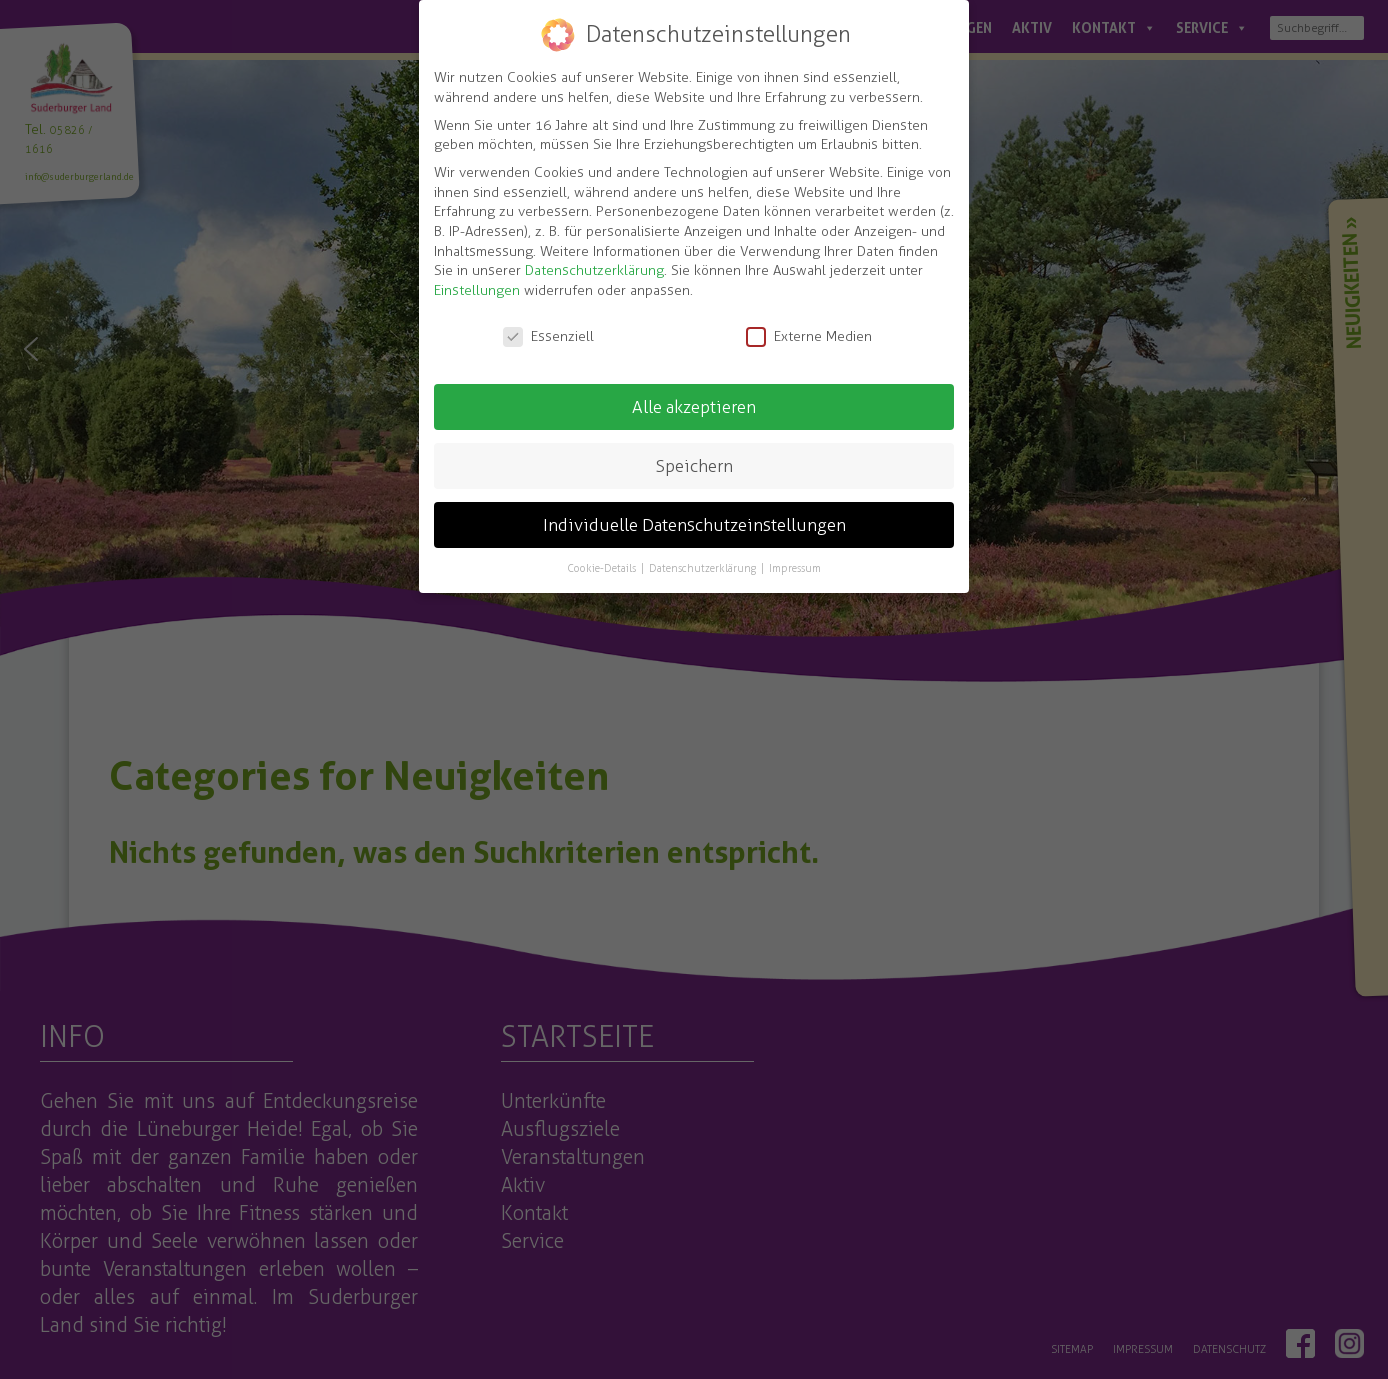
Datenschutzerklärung (594, 270)
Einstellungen (477, 290)
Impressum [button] (795, 568)
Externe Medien (809, 336)
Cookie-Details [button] (603, 568)
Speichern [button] (694, 466)
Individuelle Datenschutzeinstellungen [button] (694, 525)
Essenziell (548, 336)
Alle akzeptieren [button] (694, 407)
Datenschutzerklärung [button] (704, 568)
